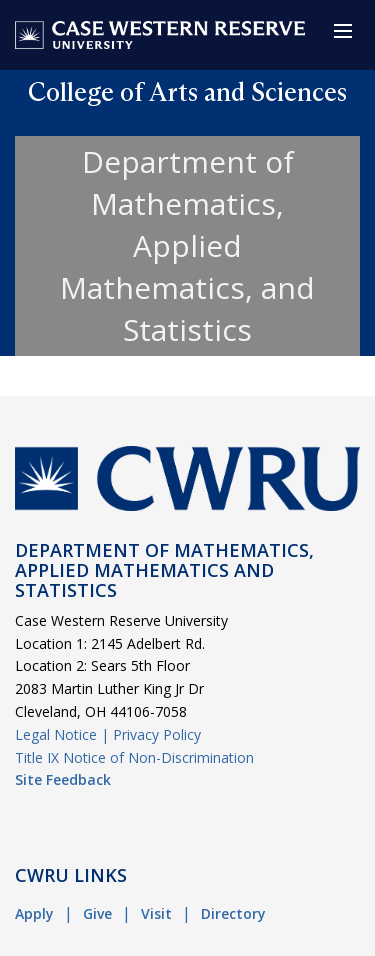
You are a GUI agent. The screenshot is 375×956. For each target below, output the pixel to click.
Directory (233, 913)
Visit (156, 913)
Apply (34, 913)
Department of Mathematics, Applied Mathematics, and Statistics (187, 245)
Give (97, 913)
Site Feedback (63, 779)
